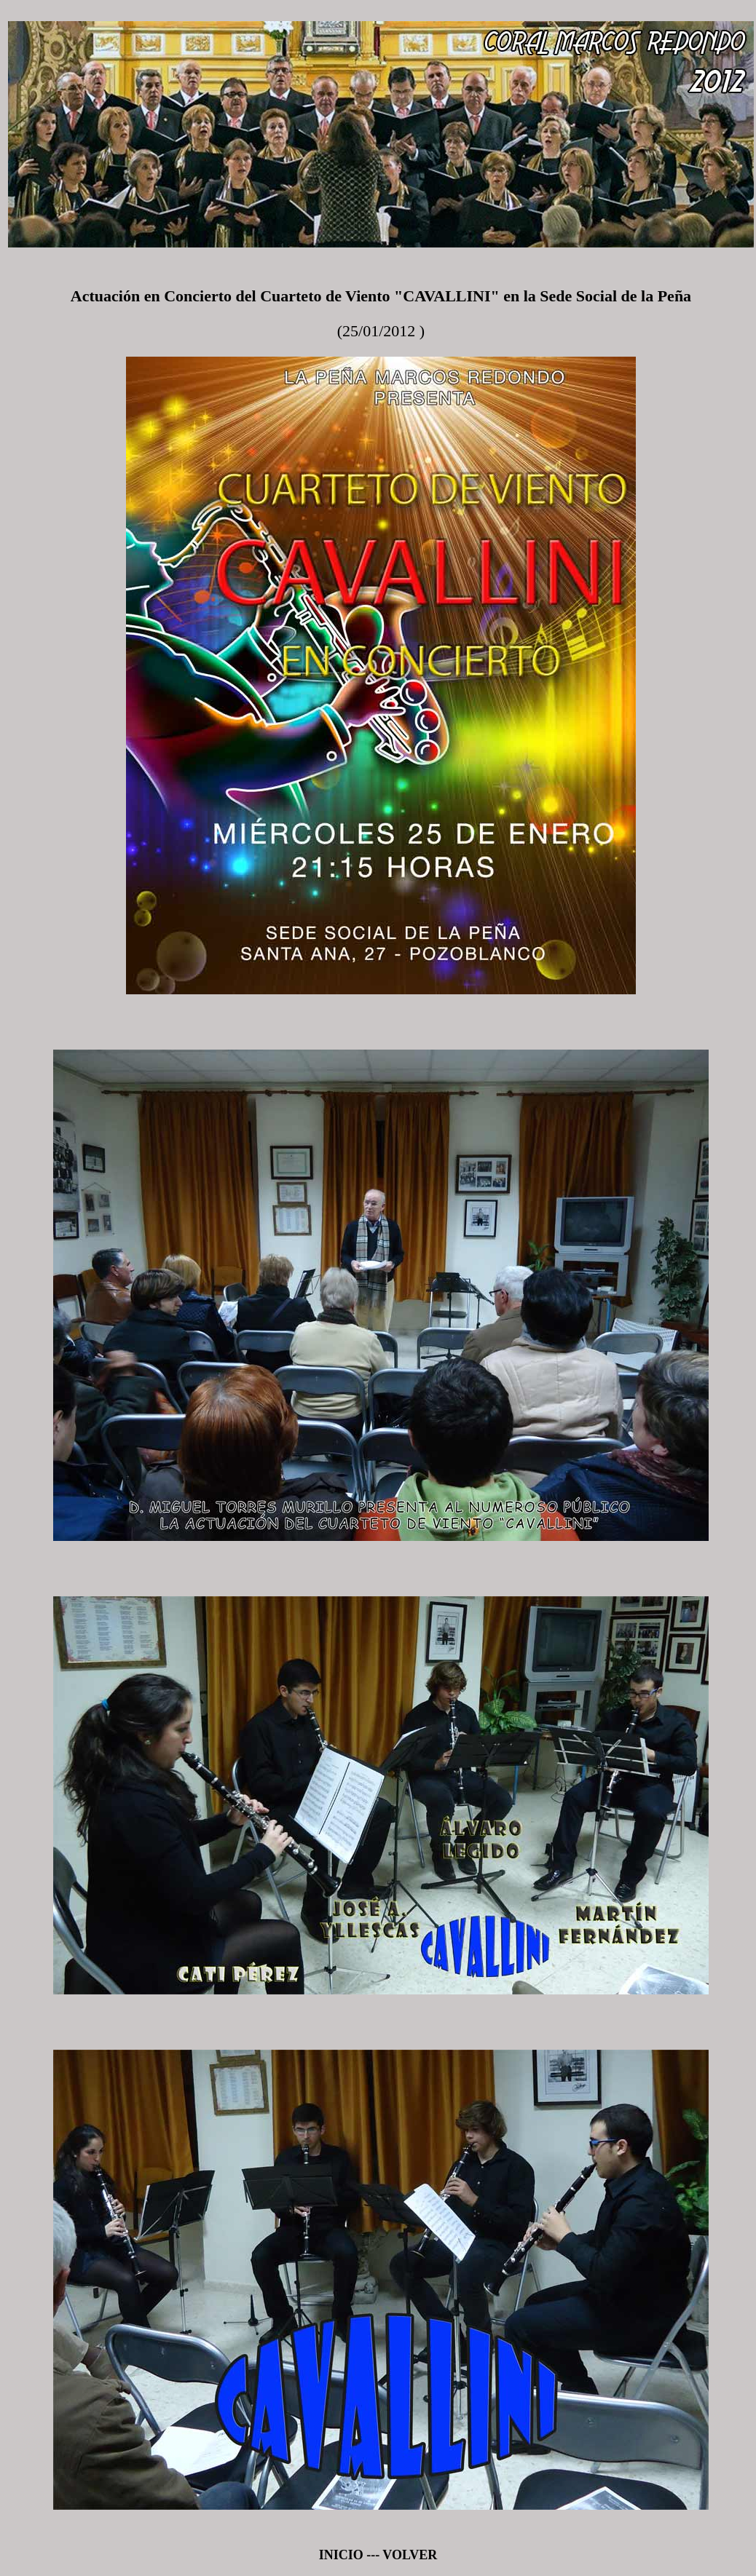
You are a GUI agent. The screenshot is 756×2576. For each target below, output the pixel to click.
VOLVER (408, 2555)
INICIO (341, 2555)
